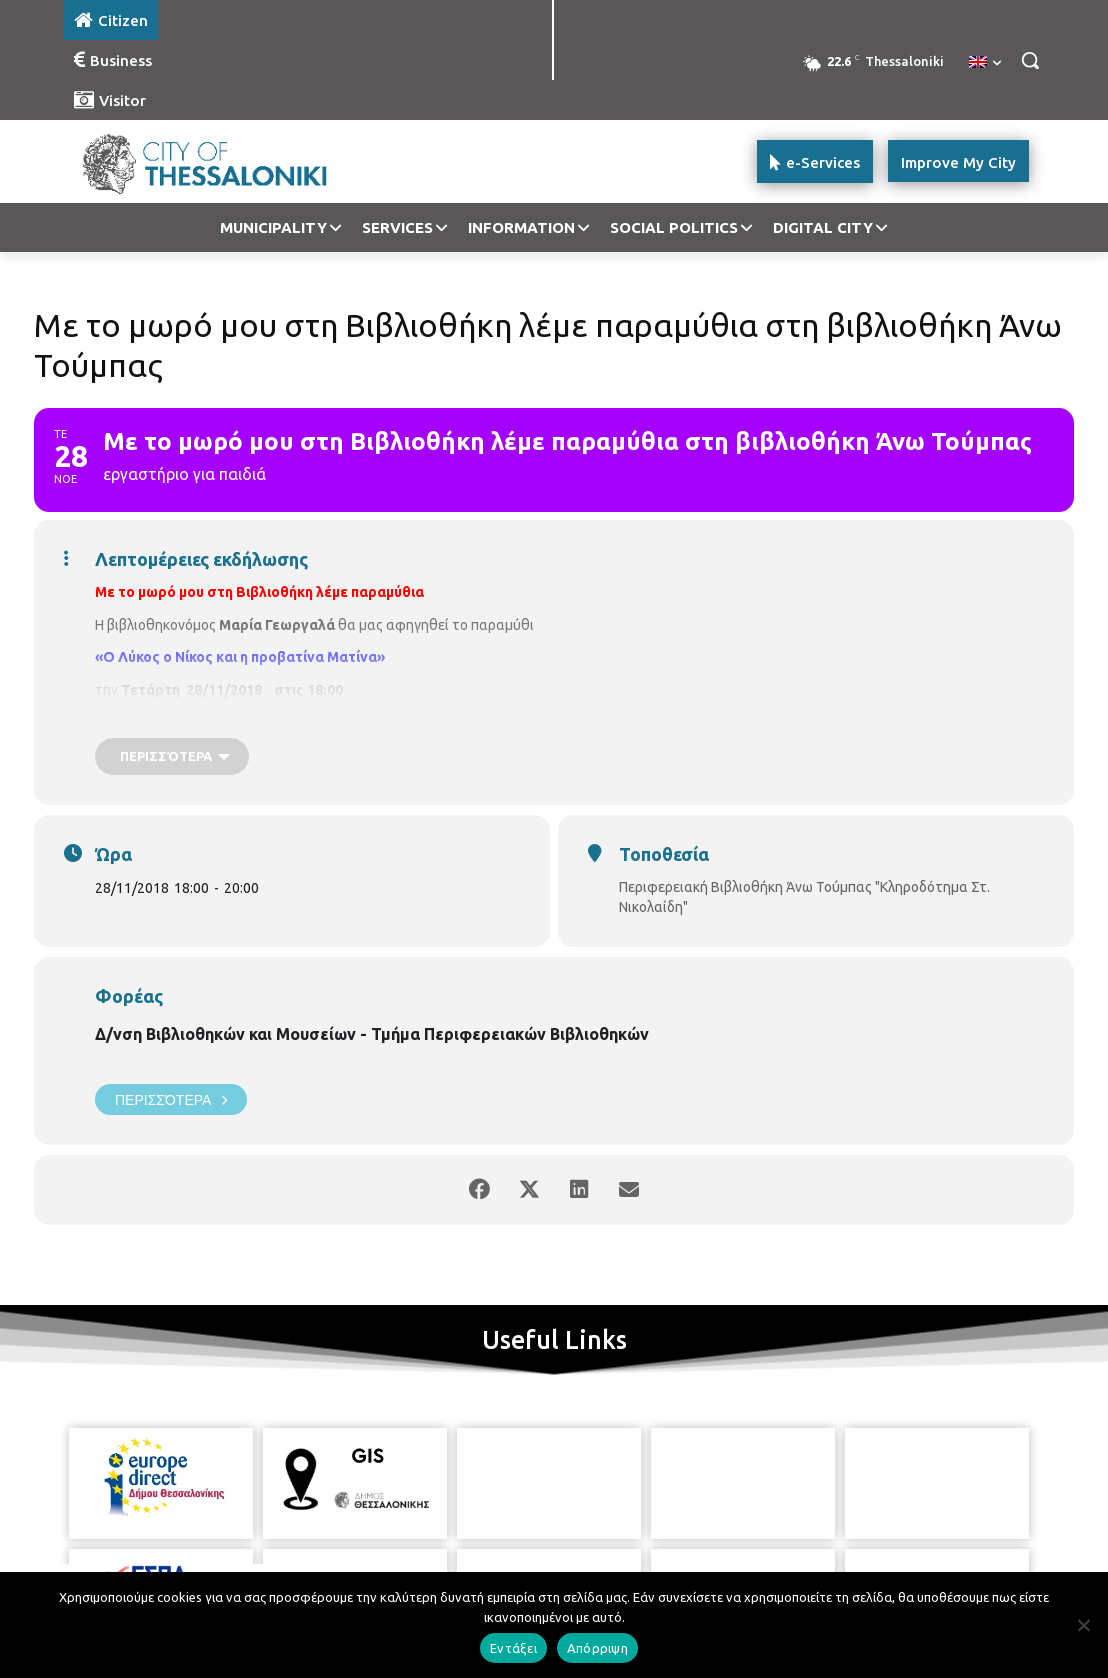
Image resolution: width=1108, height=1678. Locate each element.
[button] (1030, 60)
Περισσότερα (171, 1099)
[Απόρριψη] (1083, 1625)
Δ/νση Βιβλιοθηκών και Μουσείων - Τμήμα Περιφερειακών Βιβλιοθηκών (372, 1034)
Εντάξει (513, 1648)
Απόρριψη (597, 1648)
